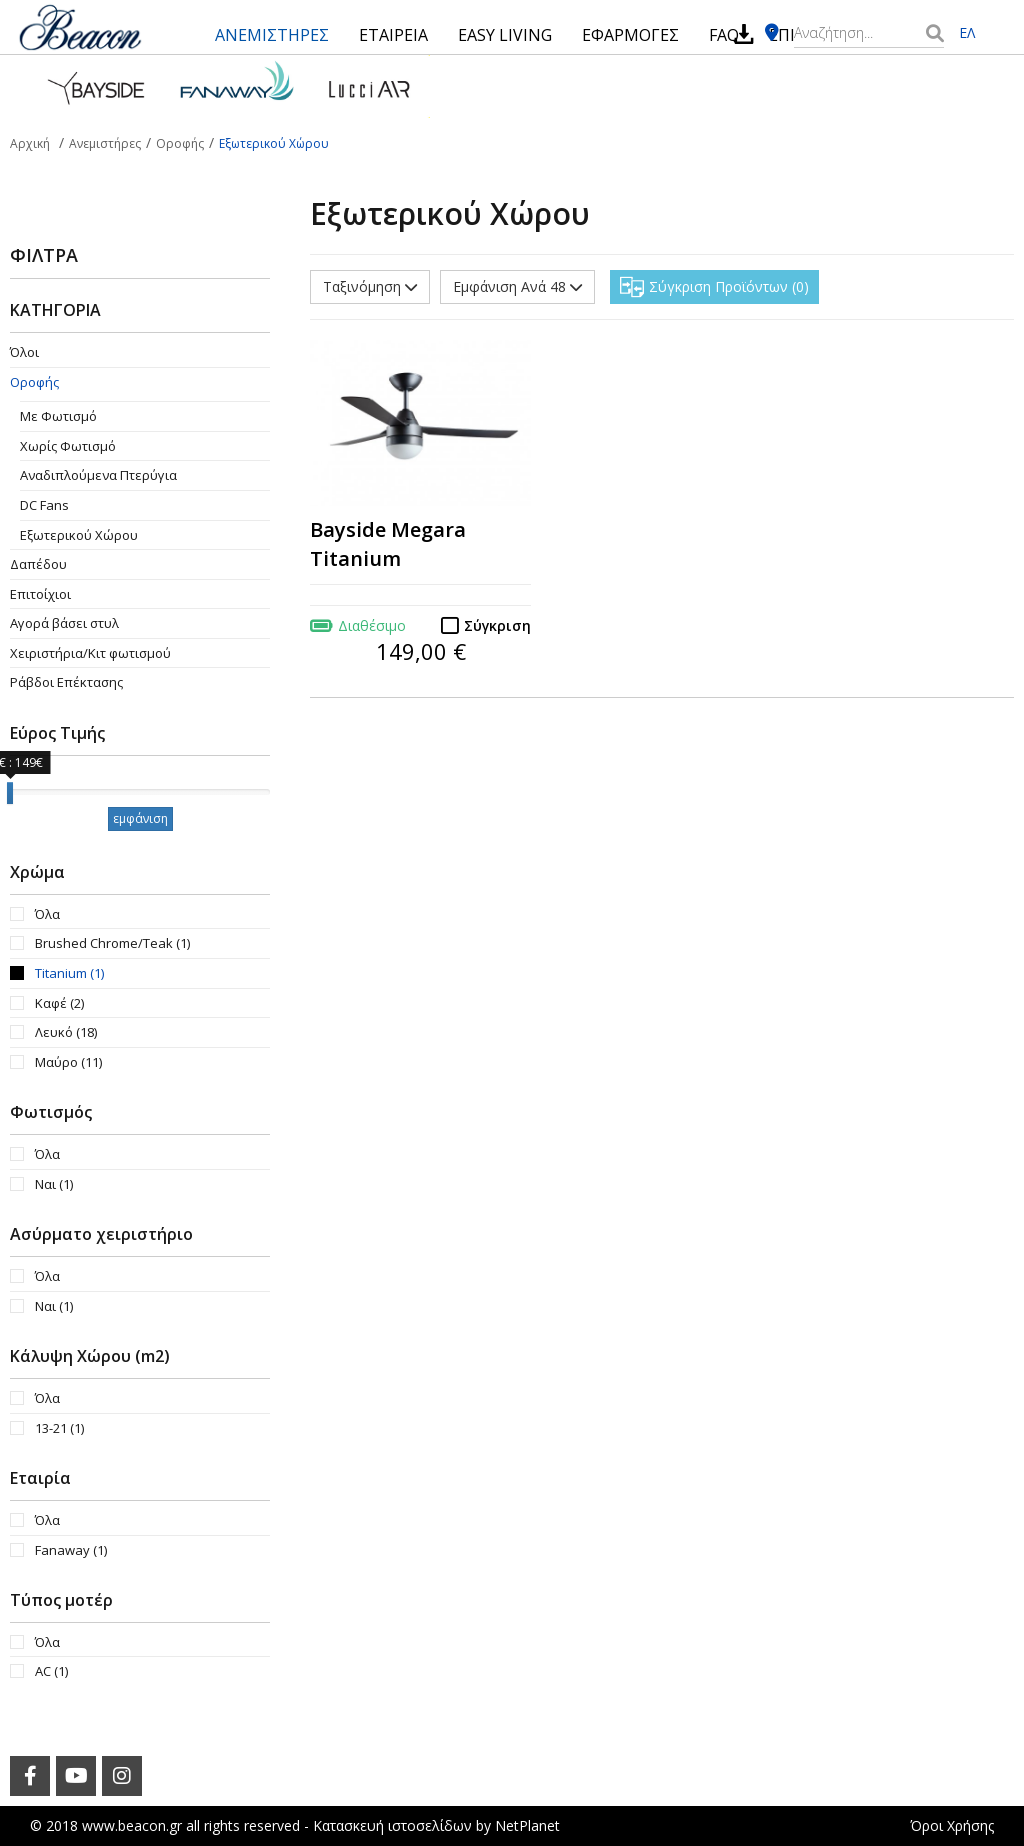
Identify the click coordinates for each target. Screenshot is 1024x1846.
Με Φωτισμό (58, 416)
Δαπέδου (38, 564)
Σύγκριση (497, 625)
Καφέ (59, 1003)
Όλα (47, 914)
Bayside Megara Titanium (388, 544)
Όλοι (24, 352)
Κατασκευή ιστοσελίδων (392, 1825)
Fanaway (71, 1550)
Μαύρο (68, 1062)
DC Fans (44, 505)
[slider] (10, 793)
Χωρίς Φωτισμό (68, 446)
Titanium (69, 973)
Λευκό (66, 1032)
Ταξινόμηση (370, 286)
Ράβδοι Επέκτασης (66, 682)
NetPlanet (527, 1825)
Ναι (54, 1184)
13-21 (59, 1428)
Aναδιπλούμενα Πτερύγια (98, 475)
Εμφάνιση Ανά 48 (517, 286)
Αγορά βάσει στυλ (64, 623)
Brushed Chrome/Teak (112, 943)
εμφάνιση (140, 818)
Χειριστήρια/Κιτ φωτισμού (90, 653)
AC (51, 1671)
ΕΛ (967, 32)
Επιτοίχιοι (40, 594)
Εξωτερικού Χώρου (79, 535)
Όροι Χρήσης (952, 1825)
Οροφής (34, 382)
